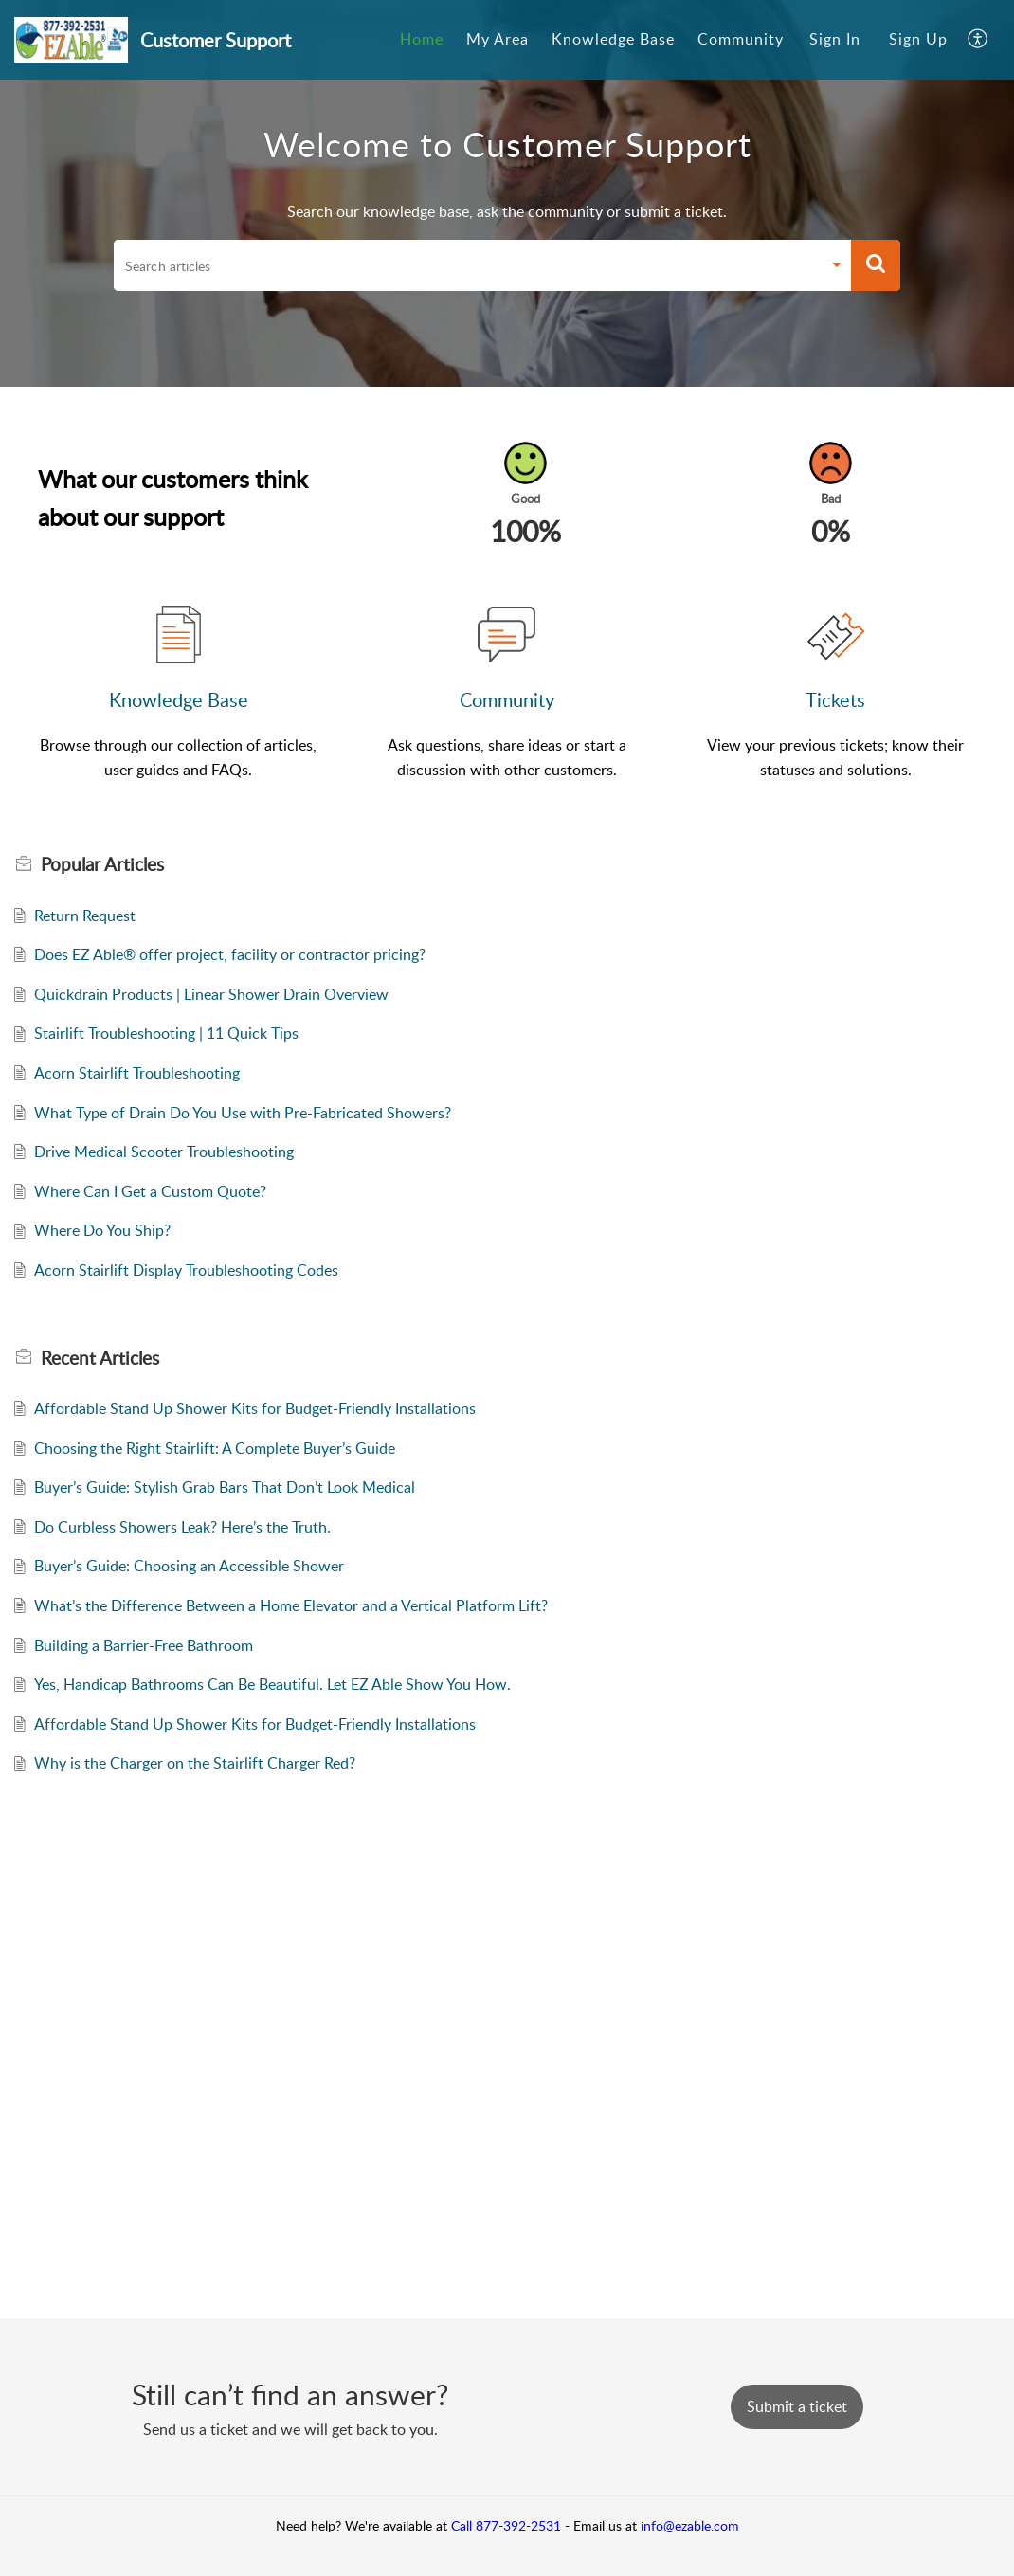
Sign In (834, 38)
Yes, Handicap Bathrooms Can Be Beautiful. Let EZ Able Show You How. (272, 1684)
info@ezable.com (690, 2525)
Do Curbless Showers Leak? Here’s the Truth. (182, 1526)
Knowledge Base (178, 699)
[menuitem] (835, 40)
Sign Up (918, 38)
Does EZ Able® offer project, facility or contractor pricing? (230, 954)
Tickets (835, 699)
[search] (467, 265)
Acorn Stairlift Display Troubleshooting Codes (186, 1270)
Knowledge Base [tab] (613, 38)
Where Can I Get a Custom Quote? (150, 1191)
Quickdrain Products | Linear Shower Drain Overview (211, 994)
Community (507, 699)
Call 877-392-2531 (506, 2525)
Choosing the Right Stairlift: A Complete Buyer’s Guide (214, 1448)
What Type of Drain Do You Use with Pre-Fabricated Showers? (242, 1112)
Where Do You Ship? (102, 1230)
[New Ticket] (797, 2406)
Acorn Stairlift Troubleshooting (137, 1072)
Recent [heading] (100, 1358)
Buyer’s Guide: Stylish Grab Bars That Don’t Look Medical (224, 1487)
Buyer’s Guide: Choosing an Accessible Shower (189, 1565)
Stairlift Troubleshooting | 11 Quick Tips (166, 1033)
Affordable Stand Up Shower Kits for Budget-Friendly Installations (255, 1408)
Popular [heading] (102, 864)
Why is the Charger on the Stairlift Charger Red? (194, 1762)
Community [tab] (740, 38)
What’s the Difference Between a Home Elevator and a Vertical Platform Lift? (291, 1605)
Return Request (85, 915)
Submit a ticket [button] (797, 2406)
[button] (978, 40)
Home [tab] (422, 38)
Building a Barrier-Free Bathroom (143, 1645)
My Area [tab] (497, 38)
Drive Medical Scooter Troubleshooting (164, 1151)
